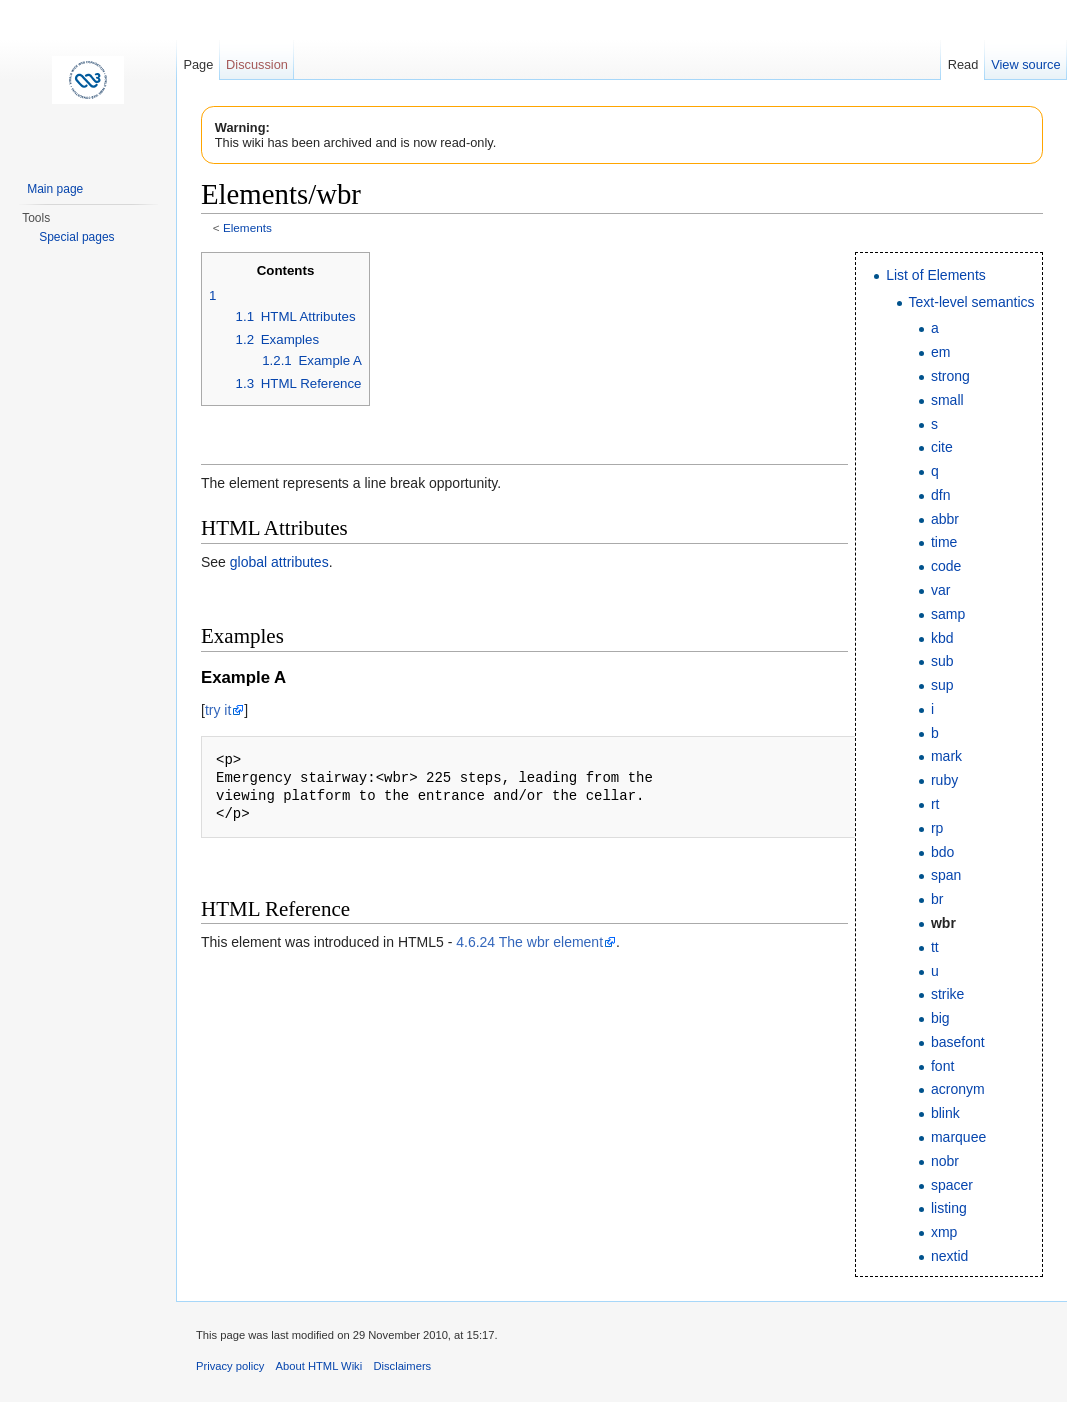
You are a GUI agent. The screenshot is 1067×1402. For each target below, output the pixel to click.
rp (937, 828)
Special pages (76, 237)
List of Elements (936, 275)
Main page (55, 189)
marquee (958, 1137)
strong (950, 376)
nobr (945, 1161)
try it (218, 710)
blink (945, 1113)
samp (948, 614)
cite (942, 447)
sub (942, 661)
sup (942, 685)
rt (935, 804)
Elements (247, 227)
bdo (942, 852)
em (940, 352)
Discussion (257, 64)
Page (198, 64)
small (947, 400)
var (940, 590)
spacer (952, 1185)
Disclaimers (402, 1366)
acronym (958, 1089)
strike (947, 994)
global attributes (279, 562)
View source (1025, 64)
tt (935, 947)
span (946, 875)
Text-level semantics (972, 302)
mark (946, 756)
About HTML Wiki (319, 1366)
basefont (958, 1042)
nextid (949, 1256)
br (937, 899)
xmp (944, 1232)
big (940, 1018)
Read (963, 64)
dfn (940, 495)
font (942, 1066)
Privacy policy (230, 1366)
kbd (942, 638)
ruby (944, 780)
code (946, 566)
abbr (945, 519)
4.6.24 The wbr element (529, 942)
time (944, 542)
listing (949, 1208)
